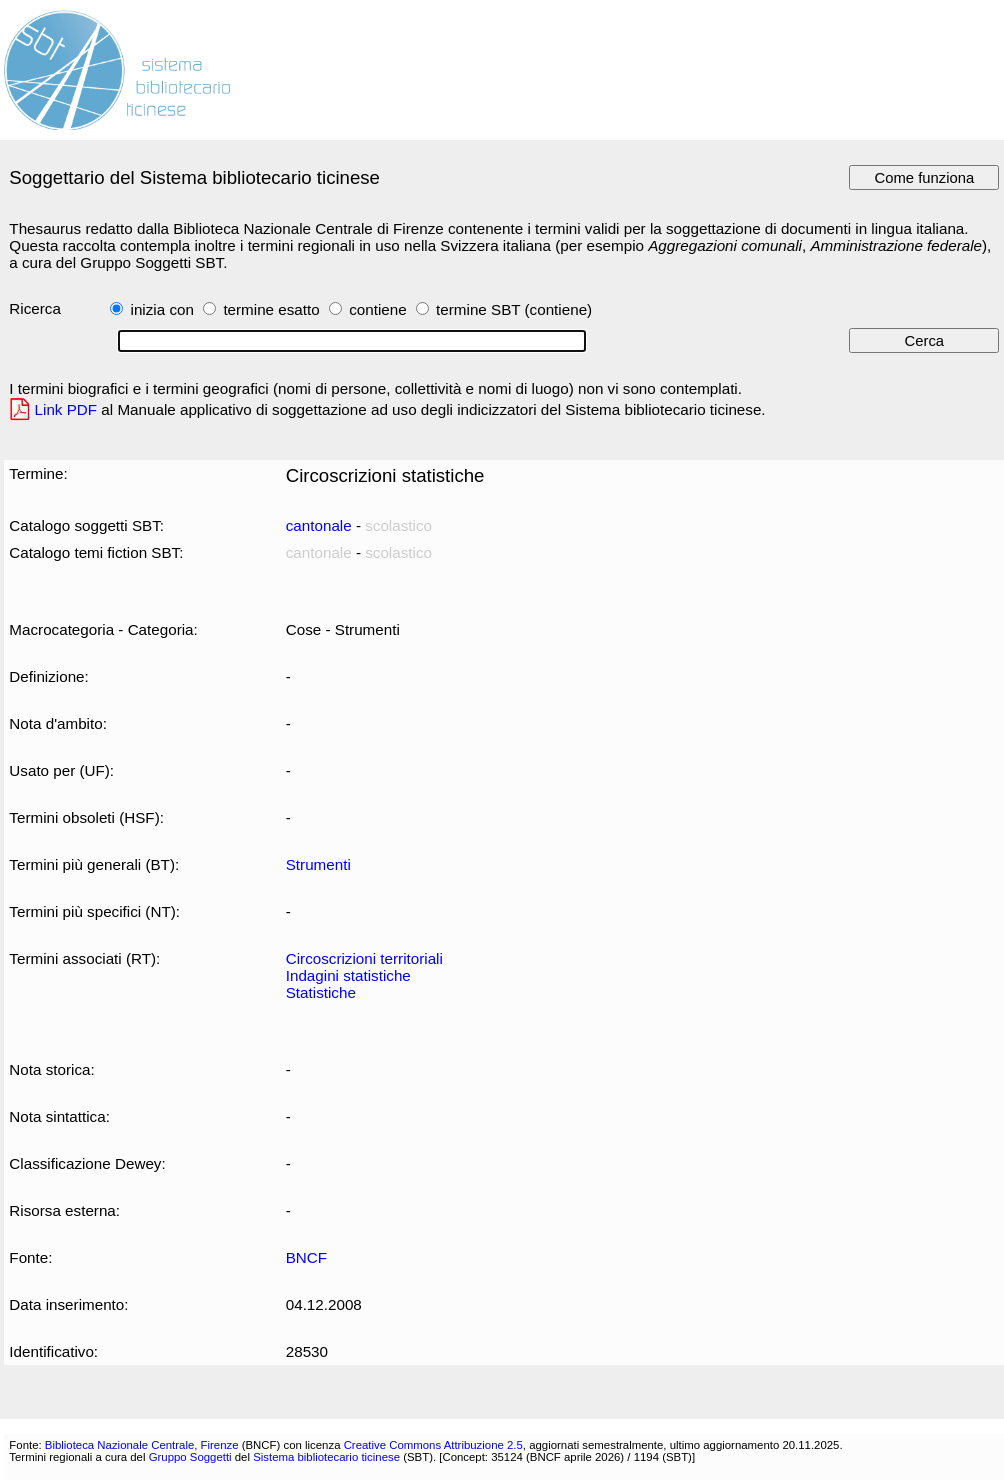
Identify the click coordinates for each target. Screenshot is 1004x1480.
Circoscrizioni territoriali (364, 958)
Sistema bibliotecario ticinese (326, 1457)
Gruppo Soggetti (190, 1457)
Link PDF (66, 409)
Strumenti (318, 864)
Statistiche (321, 992)
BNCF (306, 1257)
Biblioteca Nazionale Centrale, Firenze (142, 1445)
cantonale (319, 525)
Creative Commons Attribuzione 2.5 (433, 1445)
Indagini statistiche (348, 975)
